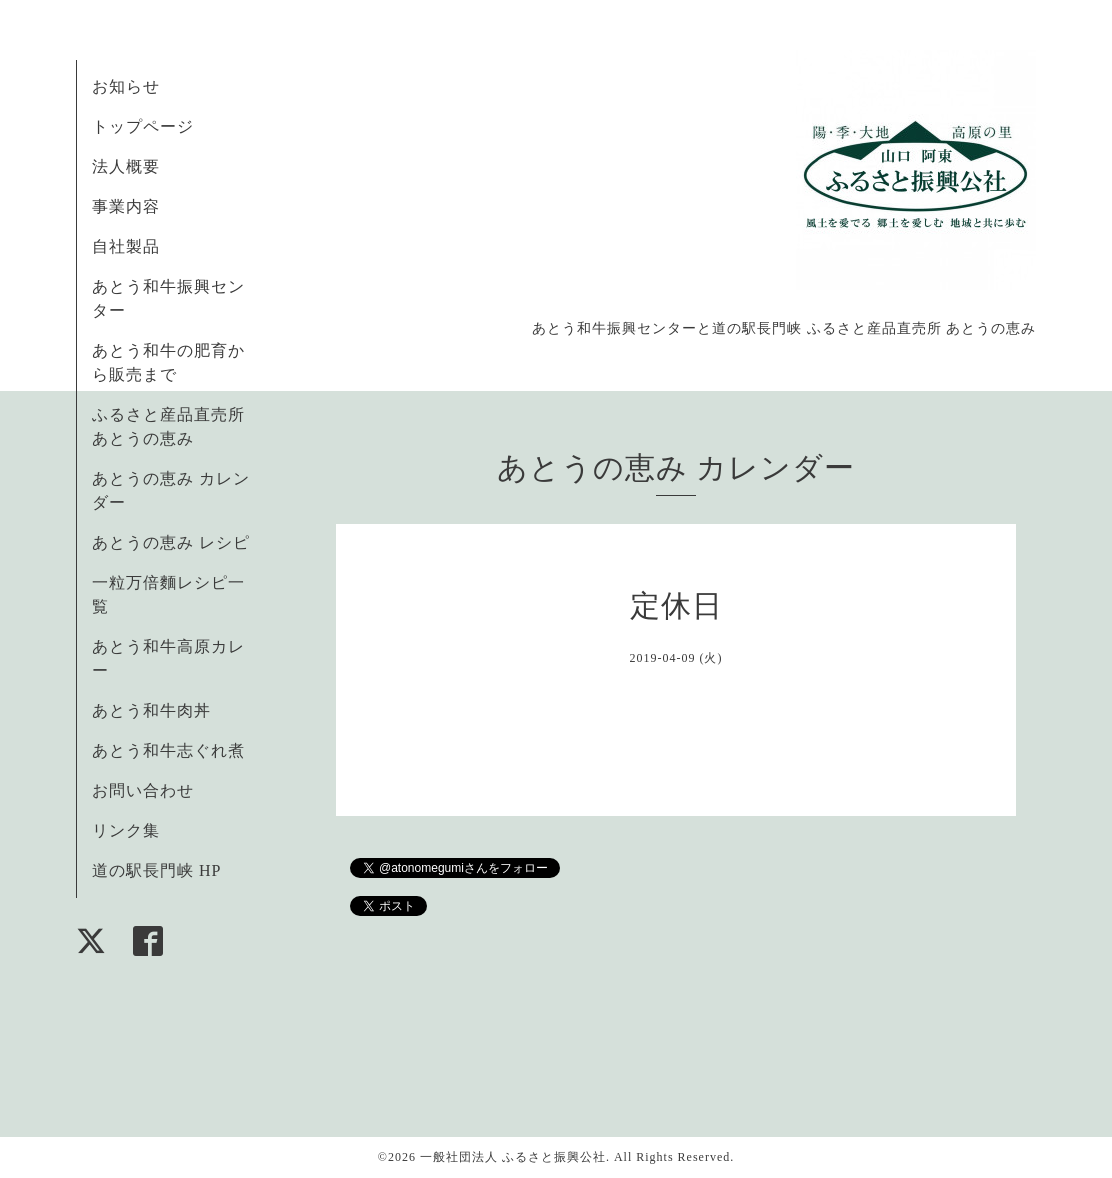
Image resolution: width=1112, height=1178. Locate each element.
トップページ (143, 126)
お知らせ (126, 86)
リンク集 (126, 830)
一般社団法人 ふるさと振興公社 (513, 1157)
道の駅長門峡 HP (156, 870)
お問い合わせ (143, 790)
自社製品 (126, 246)
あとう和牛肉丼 (151, 710)
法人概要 (126, 166)
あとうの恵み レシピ (171, 542)
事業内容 (126, 206)
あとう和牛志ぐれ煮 (168, 750)
